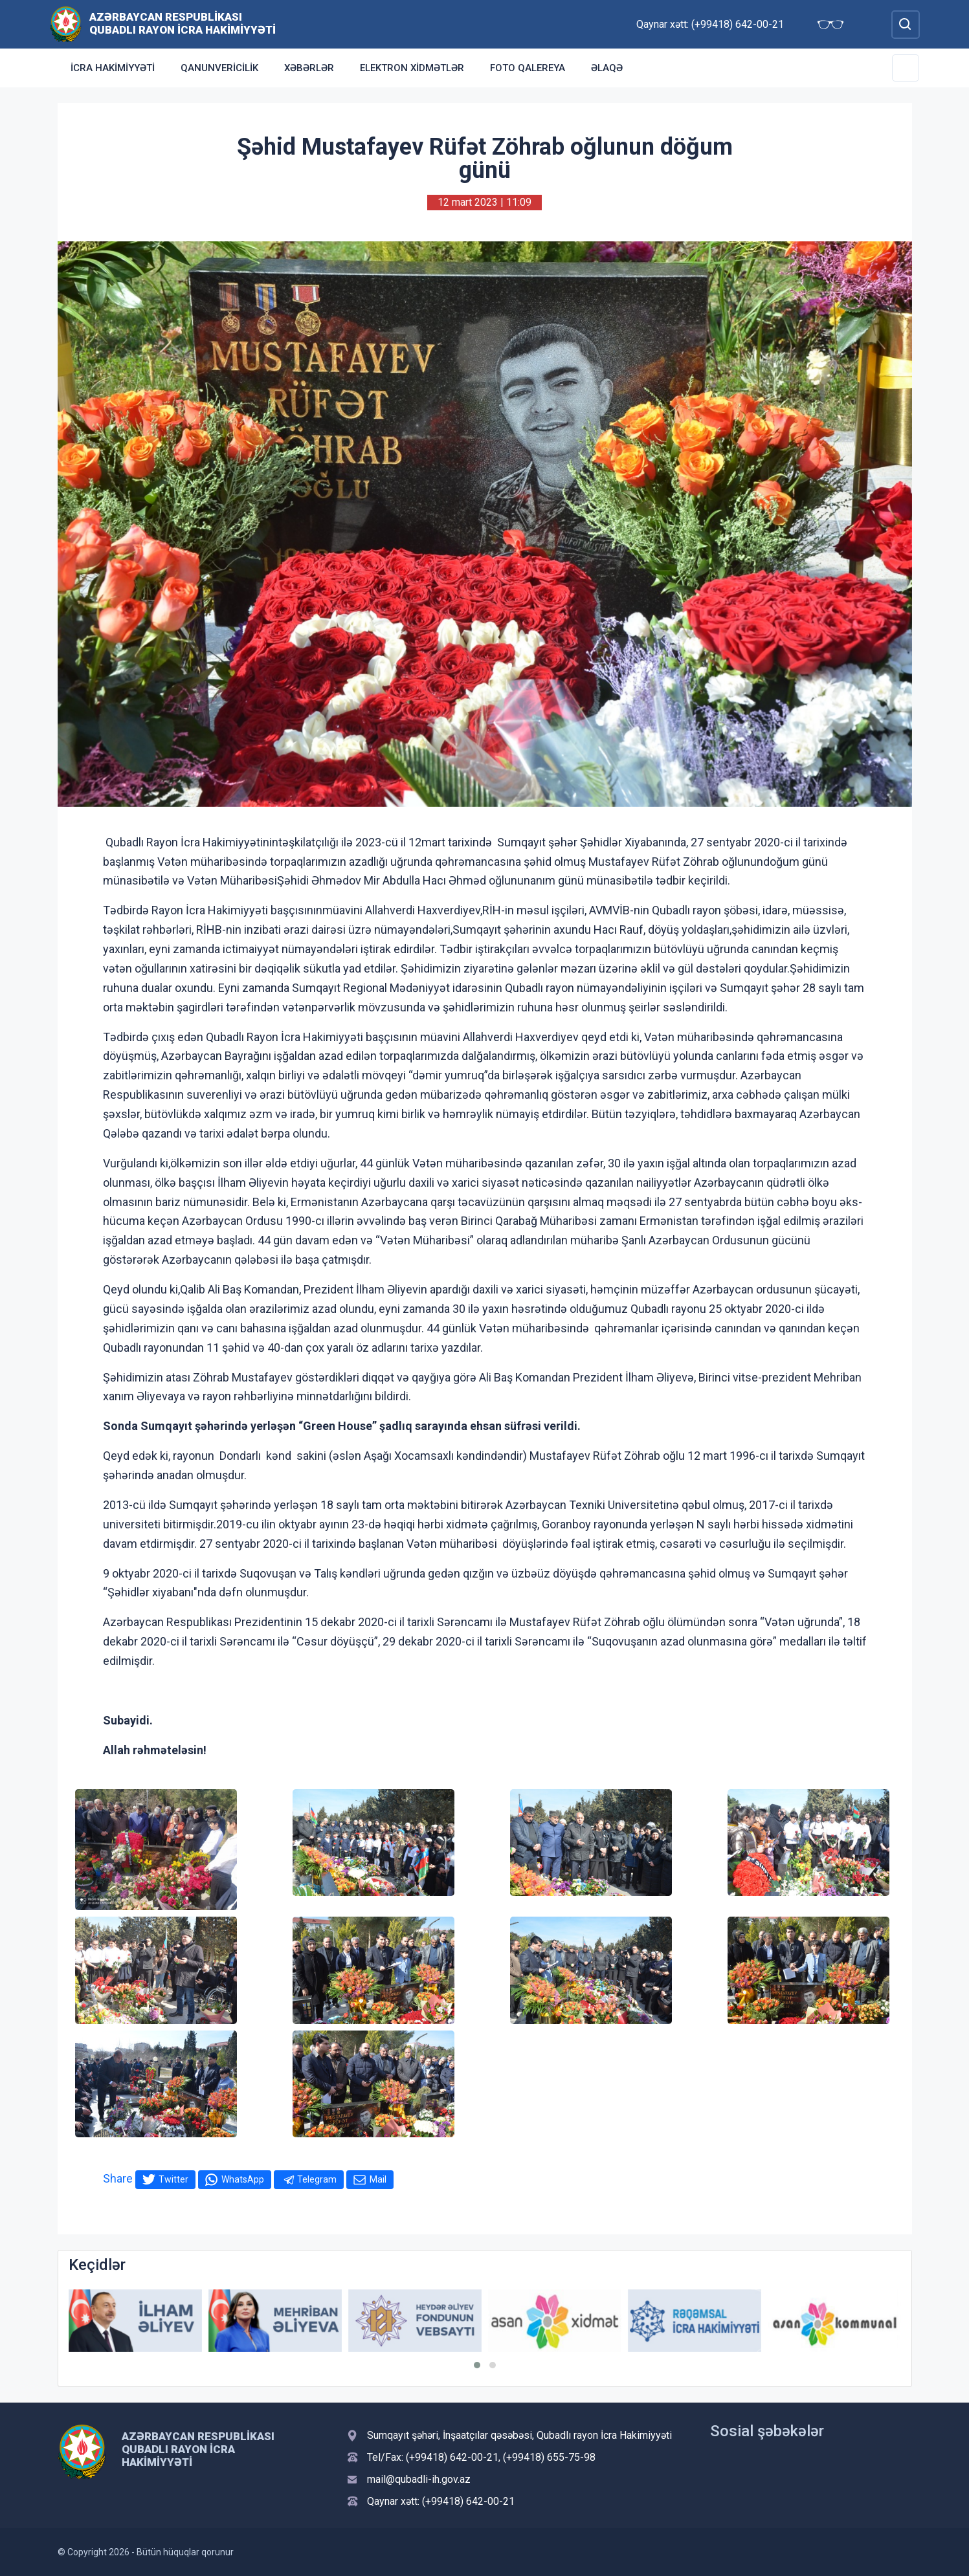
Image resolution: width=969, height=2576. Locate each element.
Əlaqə (607, 68)
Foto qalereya (527, 68)
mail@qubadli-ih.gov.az (419, 2479)
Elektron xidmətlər (412, 68)
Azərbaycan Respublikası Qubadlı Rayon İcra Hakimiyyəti (182, 23)
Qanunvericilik (219, 68)
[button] (477, 2365)
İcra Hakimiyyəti (113, 68)
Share (118, 2178)
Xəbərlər (309, 68)
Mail (378, 2179)
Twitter (173, 2179)
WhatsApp (242, 2179)
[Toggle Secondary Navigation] (905, 68)
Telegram (317, 2179)
